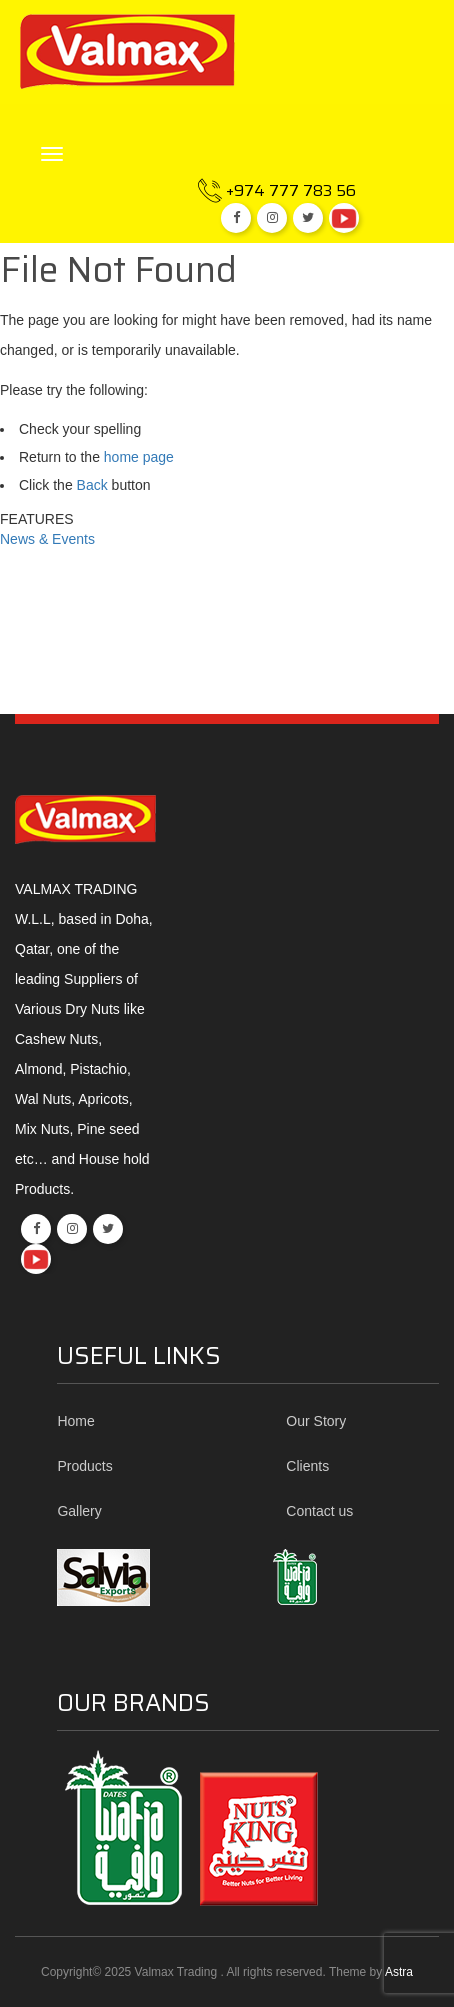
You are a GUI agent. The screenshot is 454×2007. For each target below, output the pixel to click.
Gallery (79, 1511)
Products (84, 1466)
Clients (307, 1466)
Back (92, 485)
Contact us (319, 1511)
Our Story (316, 1421)
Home (75, 1421)
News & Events (47, 539)
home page (139, 457)
